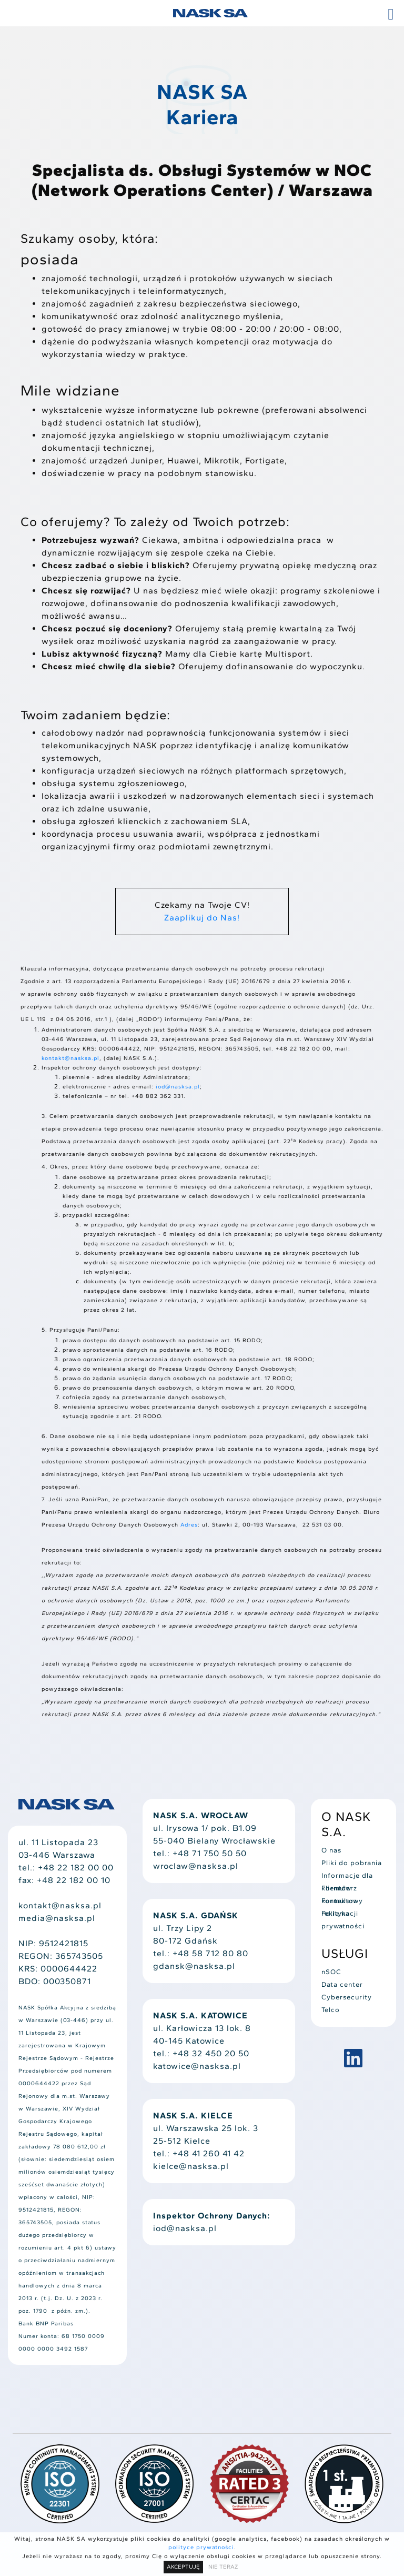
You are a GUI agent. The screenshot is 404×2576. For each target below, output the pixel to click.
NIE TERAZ (223, 2566)
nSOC (331, 1972)
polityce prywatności (201, 2547)
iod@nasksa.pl (178, 1086)
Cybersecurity (346, 1997)
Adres (189, 1524)
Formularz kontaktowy (342, 1889)
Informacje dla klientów (347, 1876)
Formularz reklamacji (339, 1902)
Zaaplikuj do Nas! (202, 918)
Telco (330, 2010)
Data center (342, 1984)
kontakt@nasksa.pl (70, 1058)
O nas (331, 1850)
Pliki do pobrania (351, 1863)
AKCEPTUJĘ (183, 2566)
